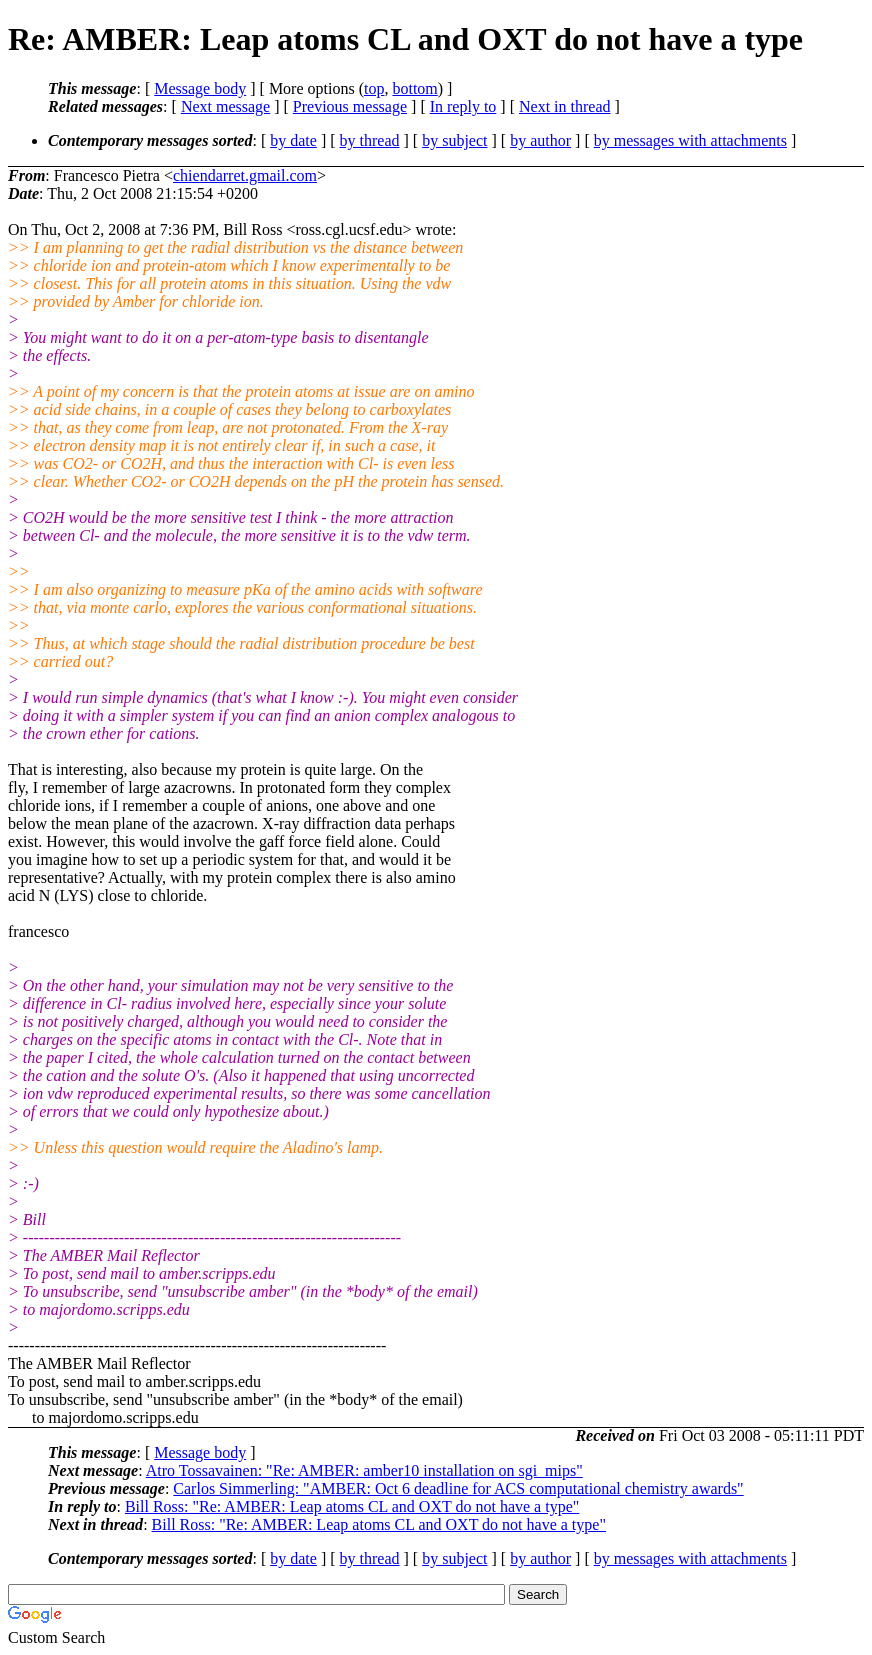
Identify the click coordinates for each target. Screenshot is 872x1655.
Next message (225, 106)
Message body (200, 88)
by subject (454, 140)
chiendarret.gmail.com (245, 175)
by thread (370, 140)
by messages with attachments (690, 140)
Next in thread (565, 106)
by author (540, 140)
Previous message (350, 106)
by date (293, 140)
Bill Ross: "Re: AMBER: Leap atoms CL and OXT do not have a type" (352, 1506)
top (374, 88)
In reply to (463, 106)
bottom (414, 88)
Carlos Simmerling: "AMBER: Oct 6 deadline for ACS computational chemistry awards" (458, 1488)
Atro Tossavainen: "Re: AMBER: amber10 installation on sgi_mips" (364, 1470)
